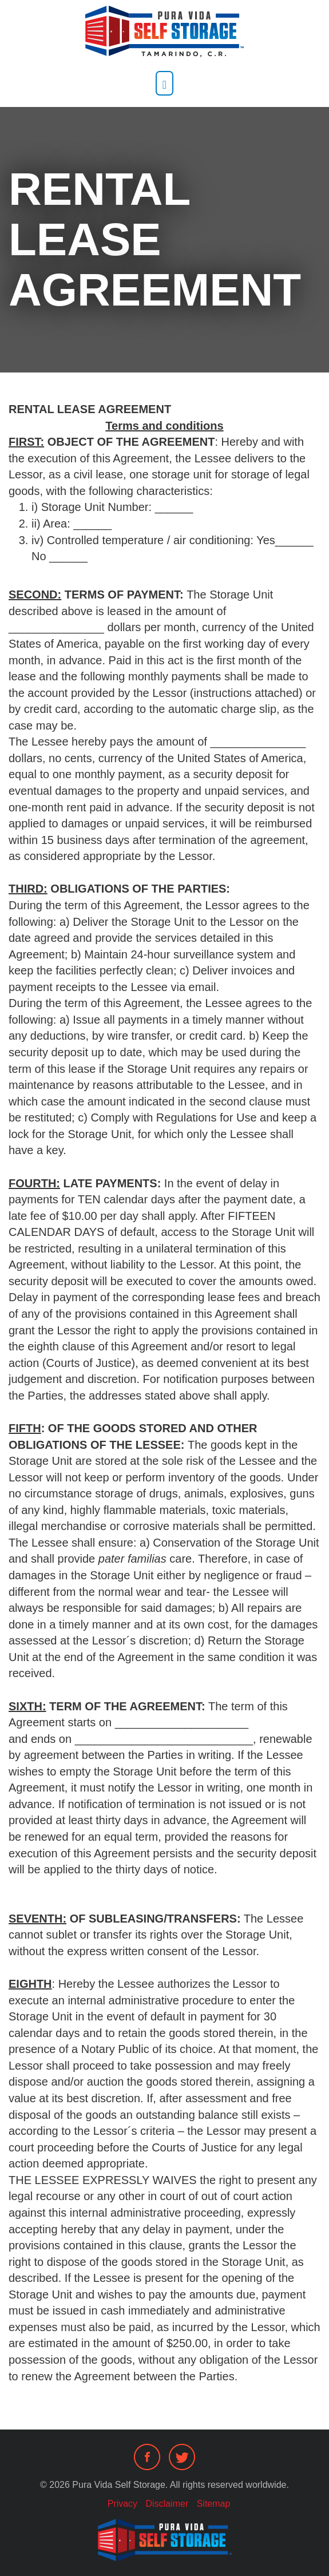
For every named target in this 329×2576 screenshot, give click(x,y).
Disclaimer (167, 2503)
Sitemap (214, 2503)
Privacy (122, 2503)
